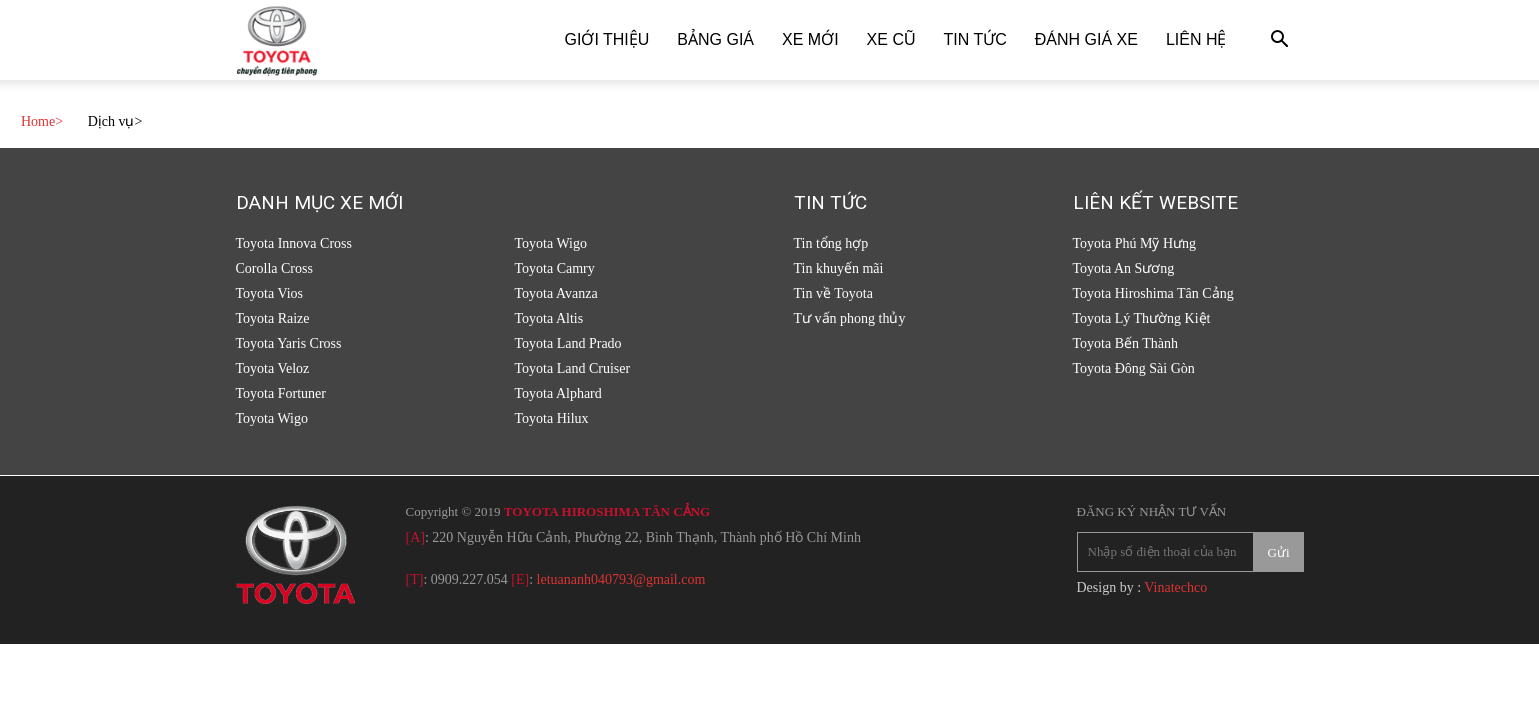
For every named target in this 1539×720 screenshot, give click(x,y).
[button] (1280, 41)
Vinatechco (1175, 587)
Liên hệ (1196, 39)
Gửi (1279, 552)
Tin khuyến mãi (839, 268)
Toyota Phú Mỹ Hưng (1135, 243)
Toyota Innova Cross (294, 243)
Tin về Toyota (833, 293)
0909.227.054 (469, 579)
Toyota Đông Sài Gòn (1134, 368)
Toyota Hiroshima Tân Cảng (1153, 293)
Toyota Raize (273, 318)
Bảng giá (715, 39)
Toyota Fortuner (281, 393)
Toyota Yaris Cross (289, 343)
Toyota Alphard (558, 393)
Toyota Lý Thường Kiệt (1142, 318)
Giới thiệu (607, 39)
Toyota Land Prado (568, 343)
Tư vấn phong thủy (850, 318)
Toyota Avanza (556, 293)
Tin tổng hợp (831, 243)
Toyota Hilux (552, 418)
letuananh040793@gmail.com (621, 579)
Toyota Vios (270, 293)
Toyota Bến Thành (1126, 343)
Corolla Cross (274, 268)
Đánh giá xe (1086, 39)
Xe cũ (891, 39)
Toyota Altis (549, 318)
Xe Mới (810, 39)
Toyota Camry (555, 268)
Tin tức (975, 39)
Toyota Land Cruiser (573, 368)
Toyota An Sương (1124, 268)
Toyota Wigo (272, 418)
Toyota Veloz (273, 368)
